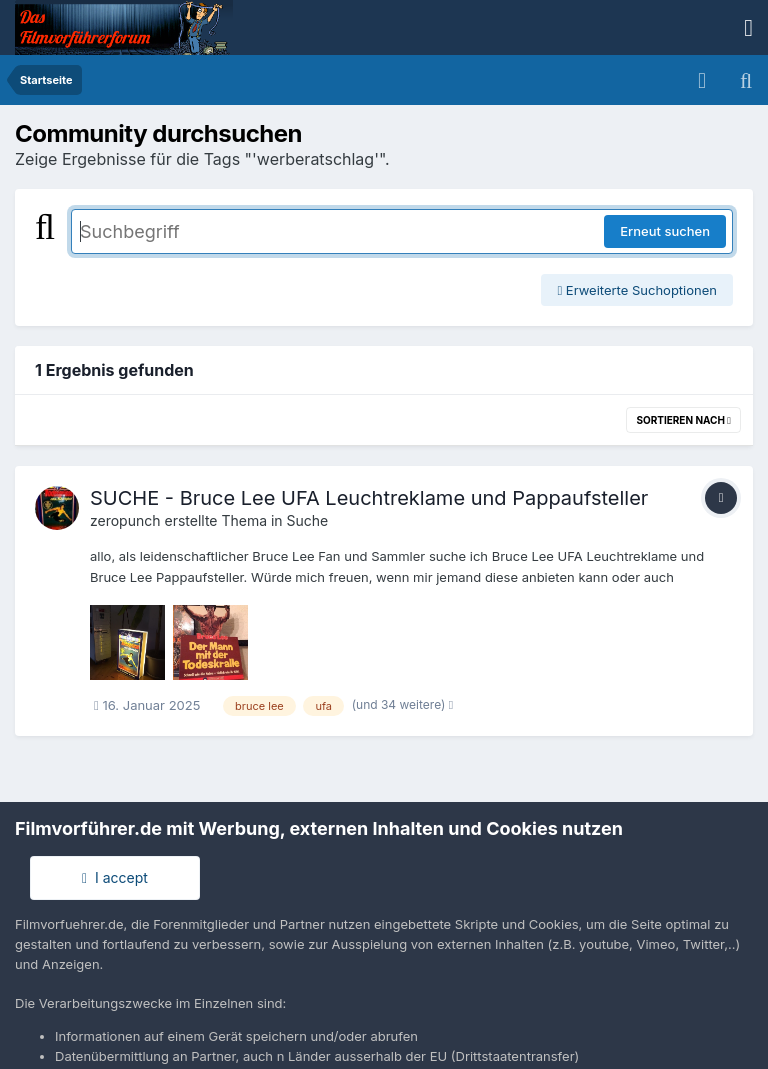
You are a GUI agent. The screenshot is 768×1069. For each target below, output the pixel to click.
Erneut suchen (665, 231)
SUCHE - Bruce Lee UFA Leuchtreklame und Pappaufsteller (369, 498)
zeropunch (125, 520)
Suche (308, 520)
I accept (115, 877)
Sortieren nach (683, 420)
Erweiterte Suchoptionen (637, 290)
